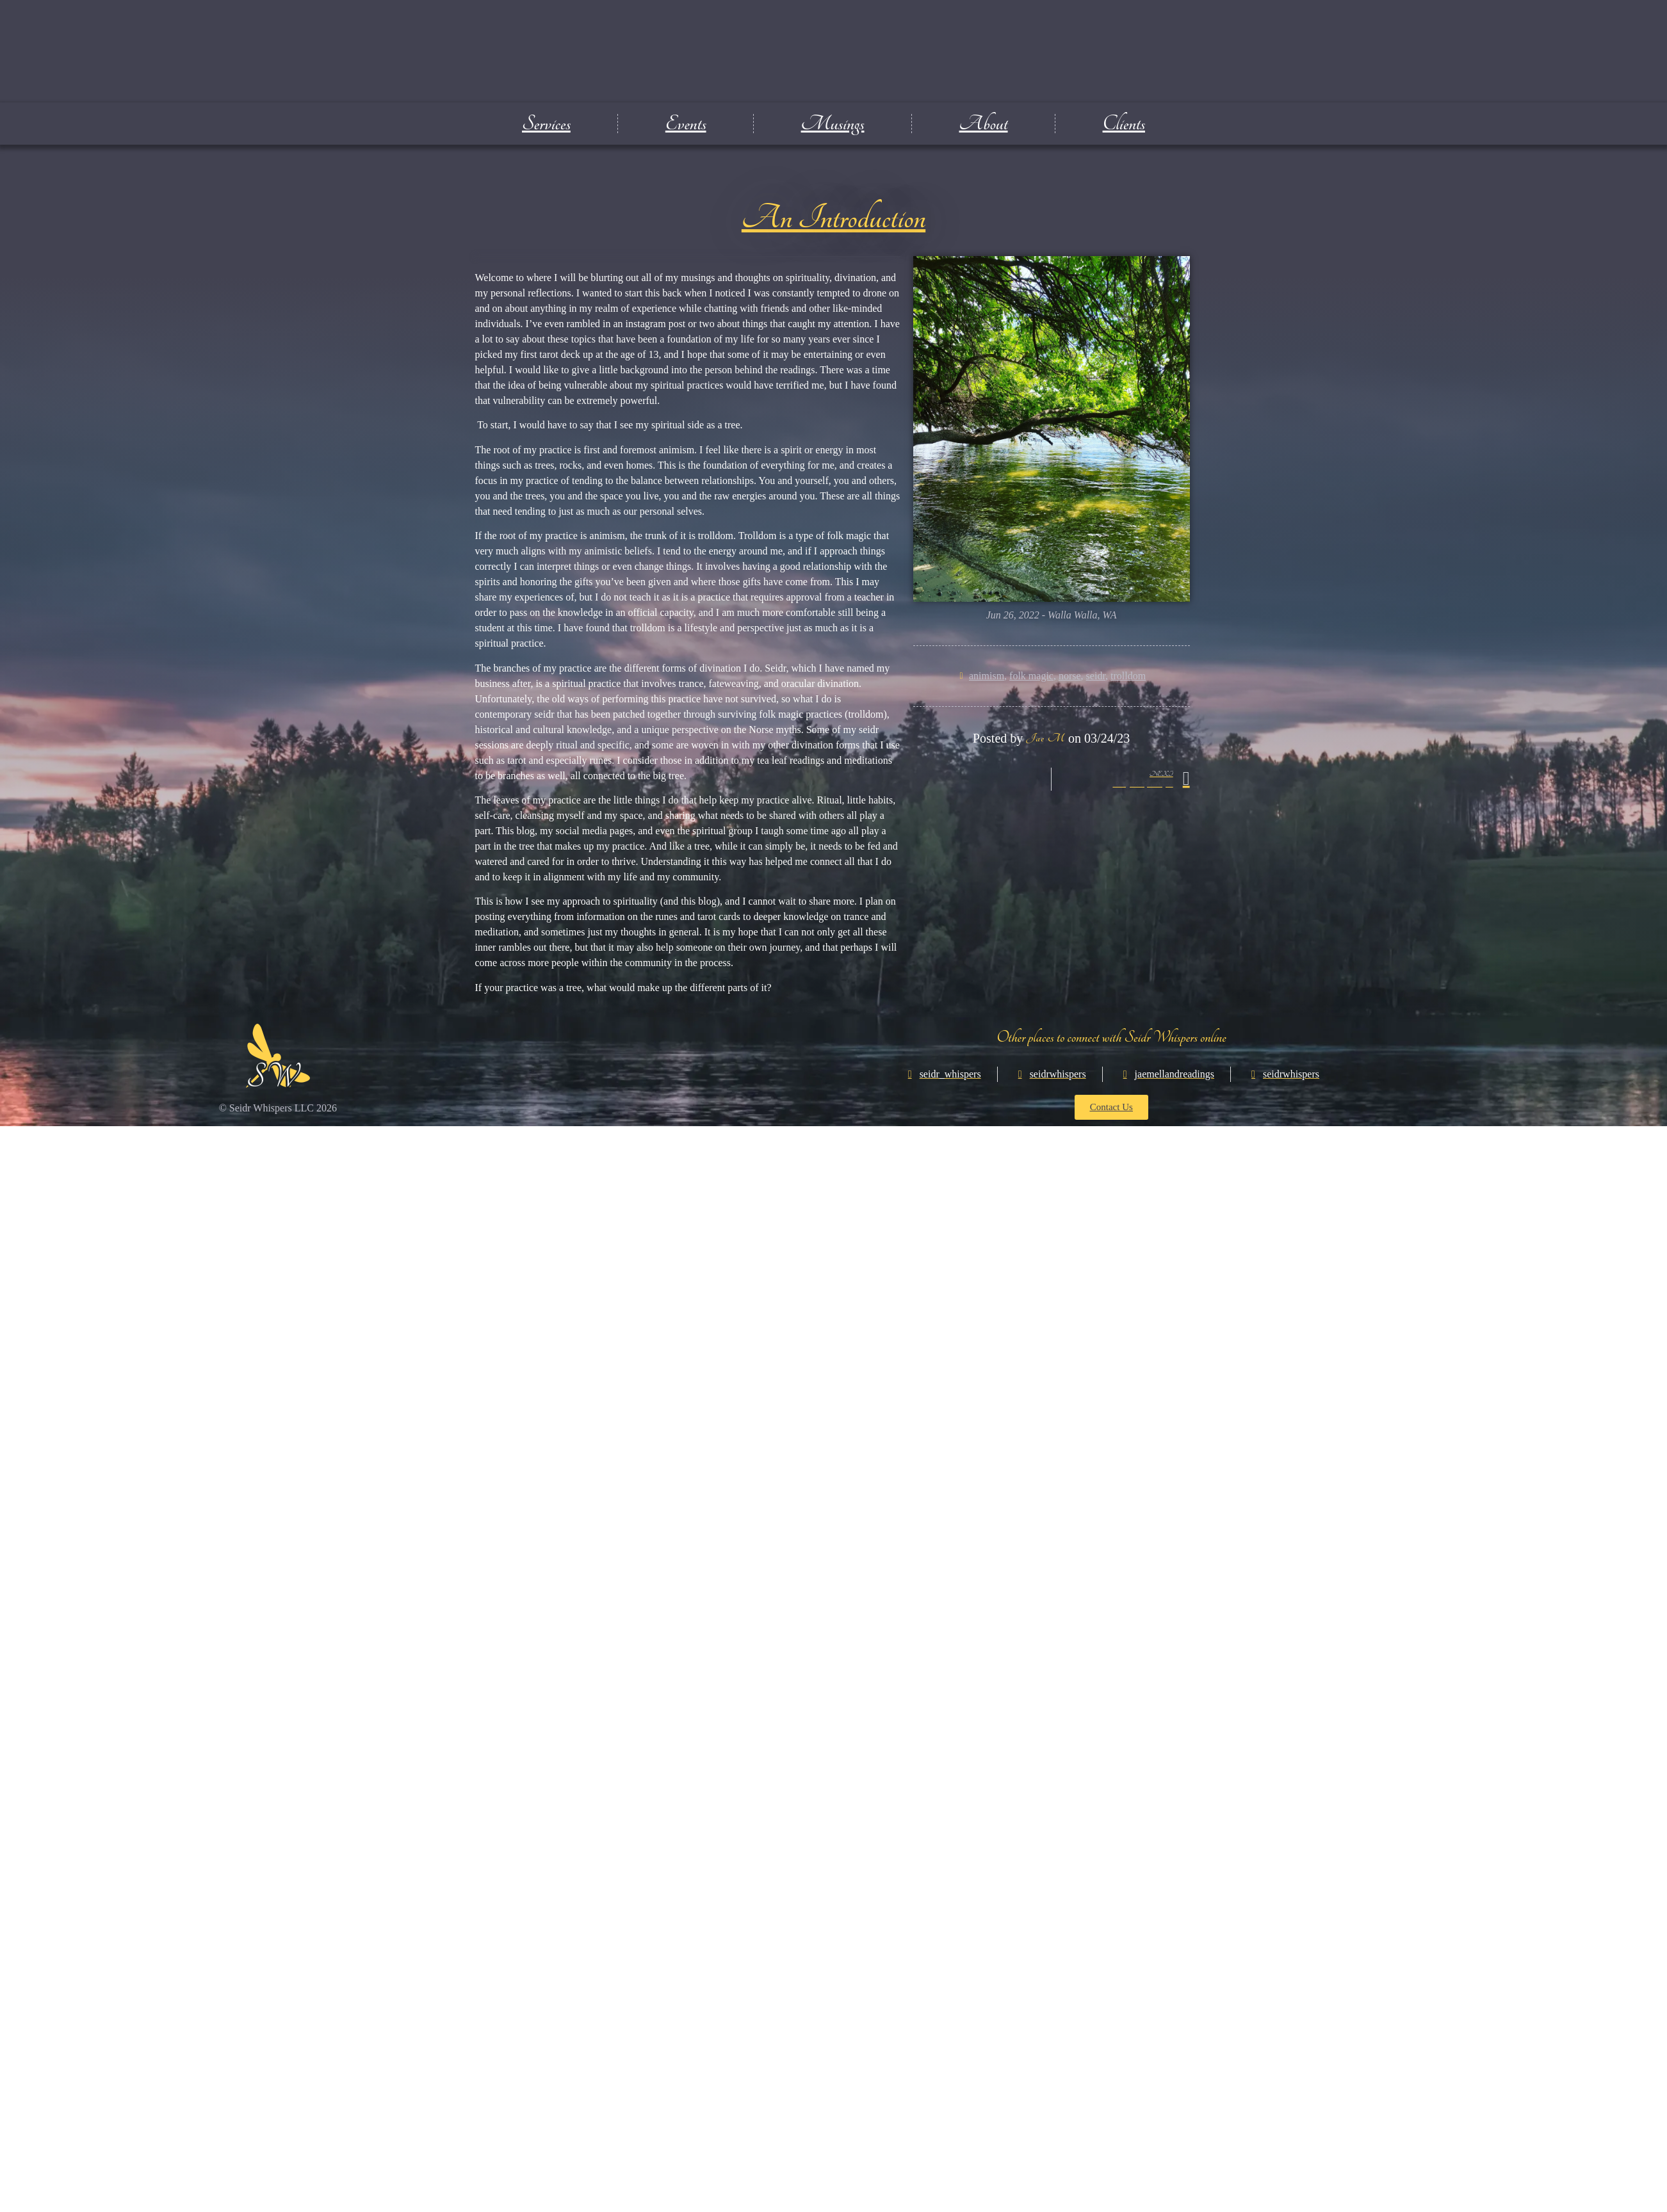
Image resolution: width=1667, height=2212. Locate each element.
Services (546, 123)
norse (1070, 675)
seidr (1095, 675)
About (983, 123)
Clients (1124, 123)
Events (685, 123)
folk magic (1031, 675)
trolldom (1128, 675)
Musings (833, 123)
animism (986, 675)
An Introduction (833, 218)
